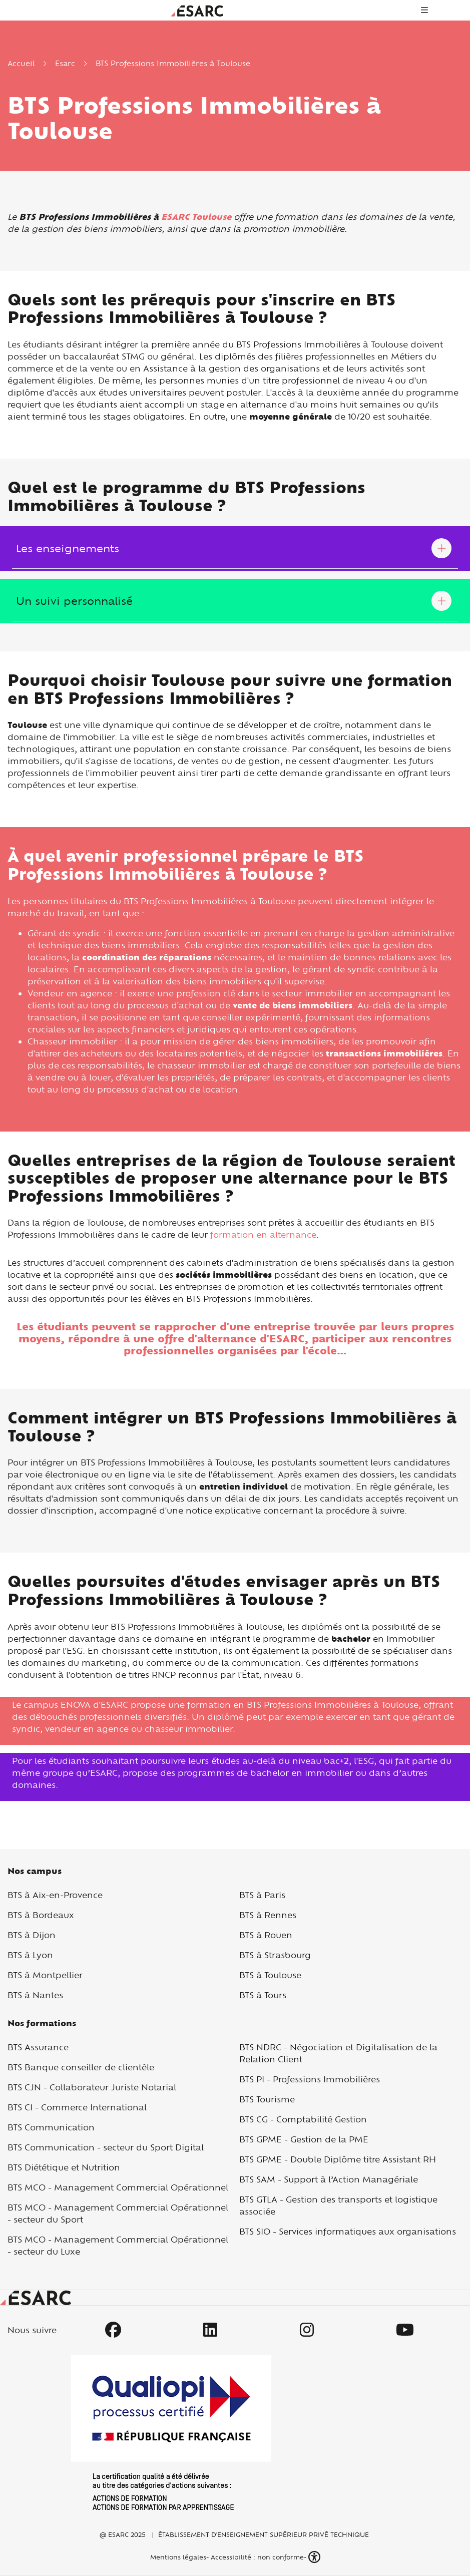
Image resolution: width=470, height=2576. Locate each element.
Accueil (21, 63)
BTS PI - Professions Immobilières (309, 2079)
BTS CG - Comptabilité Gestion (303, 2119)
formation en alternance (263, 1234)
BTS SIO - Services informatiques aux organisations (347, 2231)
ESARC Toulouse (196, 216)
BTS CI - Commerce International (77, 2107)
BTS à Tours (262, 1995)
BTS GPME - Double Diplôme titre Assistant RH (337, 2159)
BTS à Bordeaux (41, 1915)
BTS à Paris (262, 1895)
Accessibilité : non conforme (257, 2557)
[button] (315, 2557)
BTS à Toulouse (270, 1975)
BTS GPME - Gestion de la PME (303, 2139)
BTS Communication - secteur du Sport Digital (106, 2147)
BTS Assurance (38, 2047)
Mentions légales (177, 2557)
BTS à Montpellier (45, 1975)
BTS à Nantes (35, 1995)
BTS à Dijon (32, 1935)
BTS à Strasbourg (275, 1955)
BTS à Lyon (30, 1955)
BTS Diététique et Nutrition (64, 2167)
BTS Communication (51, 2127)
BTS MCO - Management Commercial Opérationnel (118, 2187)
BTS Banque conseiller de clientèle (81, 2067)
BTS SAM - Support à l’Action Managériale (328, 2179)
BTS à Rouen (265, 1935)
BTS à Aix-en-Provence (55, 1895)
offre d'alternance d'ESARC (231, 1338)
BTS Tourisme (267, 2099)
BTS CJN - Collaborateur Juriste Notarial (92, 2087)
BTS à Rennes (267, 1915)
